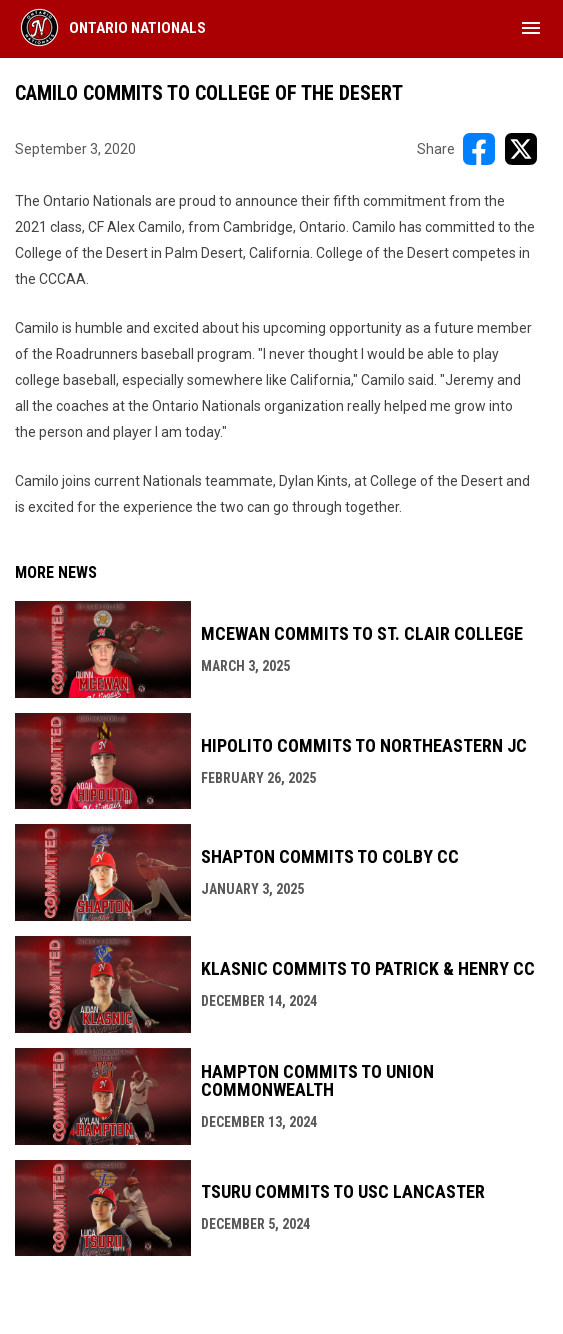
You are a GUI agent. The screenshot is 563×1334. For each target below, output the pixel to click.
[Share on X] (521, 149)
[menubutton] (531, 28)
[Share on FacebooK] (479, 149)
